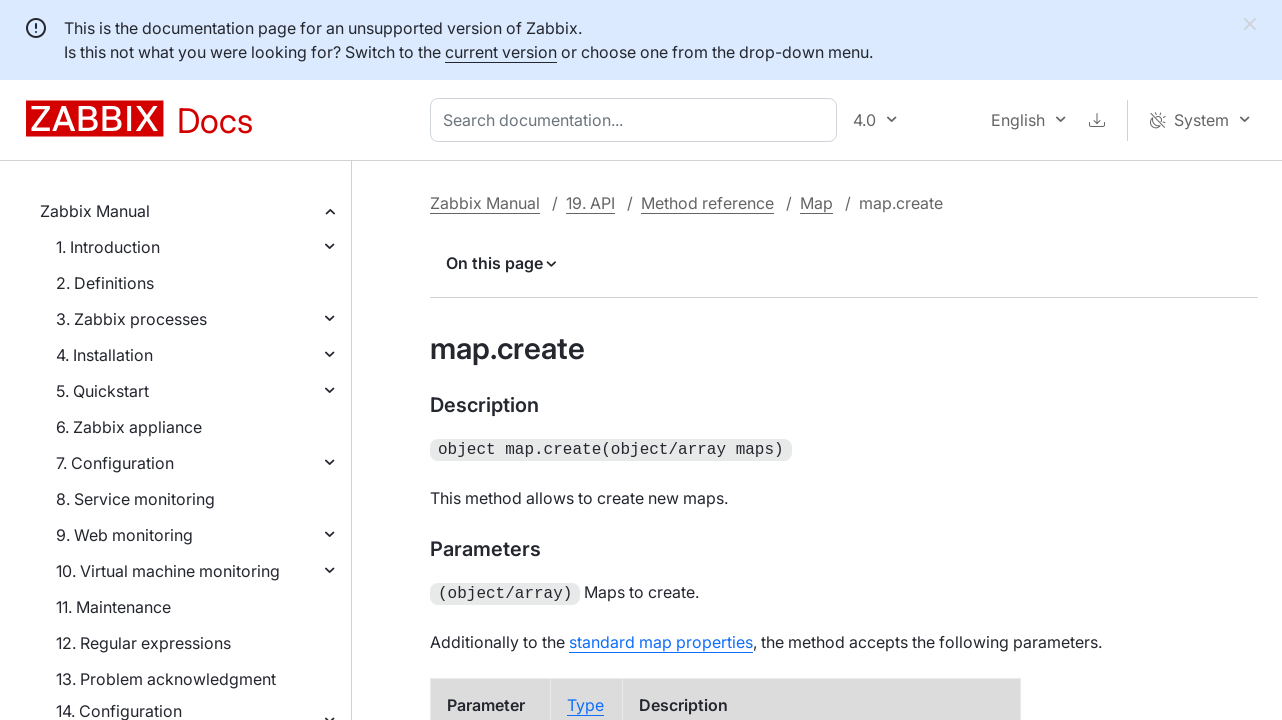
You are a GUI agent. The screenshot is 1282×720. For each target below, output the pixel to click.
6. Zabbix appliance (129, 427)
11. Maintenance (113, 607)
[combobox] (637, 120)
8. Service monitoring (135, 499)
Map (816, 203)
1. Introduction (108, 247)
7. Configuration (115, 463)
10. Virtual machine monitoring (168, 571)
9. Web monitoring (124, 535)
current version (501, 52)
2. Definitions (105, 283)
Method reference (707, 203)
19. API (590, 203)
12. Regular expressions (143, 643)
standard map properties (661, 638)
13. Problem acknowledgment (166, 679)
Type (585, 701)
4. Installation (104, 355)
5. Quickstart (102, 391)
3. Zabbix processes (131, 319)
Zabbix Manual (95, 211)
